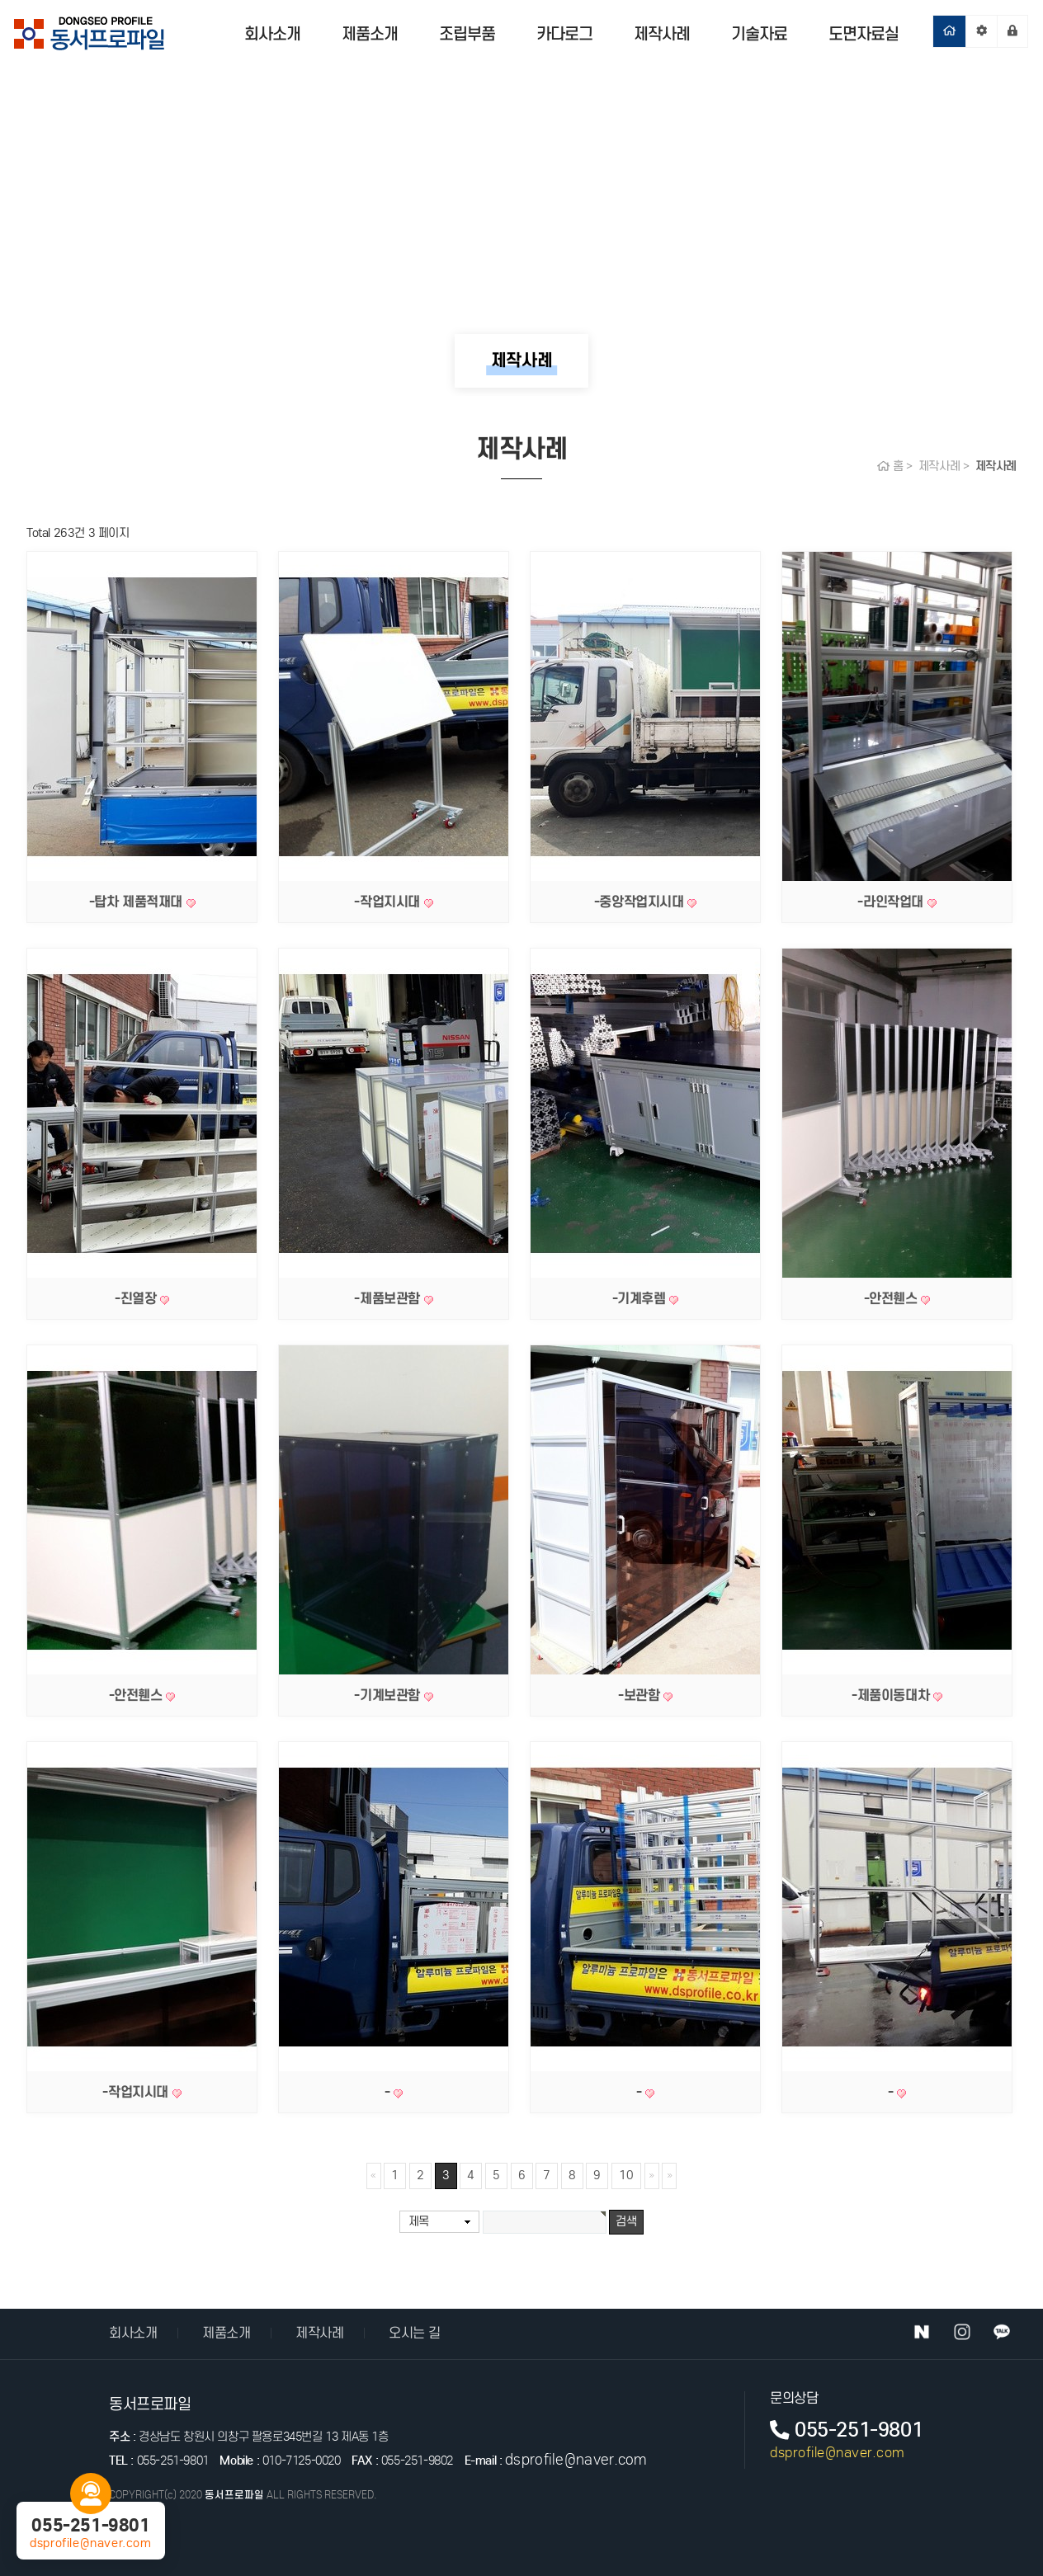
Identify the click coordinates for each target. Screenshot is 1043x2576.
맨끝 (669, 2176)
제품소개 (370, 34)
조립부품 (467, 34)
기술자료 (759, 34)
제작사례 (662, 34)
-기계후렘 (641, 1298)
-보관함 (640, 1695)
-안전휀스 (893, 1298)
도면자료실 (863, 34)
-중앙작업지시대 (640, 901)
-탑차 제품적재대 (137, 901)
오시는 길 (415, 2333)
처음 (373, 2176)
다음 (651, 2176)
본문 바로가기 (0, 0)
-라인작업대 (892, 901)
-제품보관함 (388, 1298)
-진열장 (137, 1298)
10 (626, 2175)
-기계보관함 (388, 1695)
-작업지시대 (388, 901)
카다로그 (564, 34)
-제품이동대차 (892, 1695)
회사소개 (272, 34)
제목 (418, 2221)
